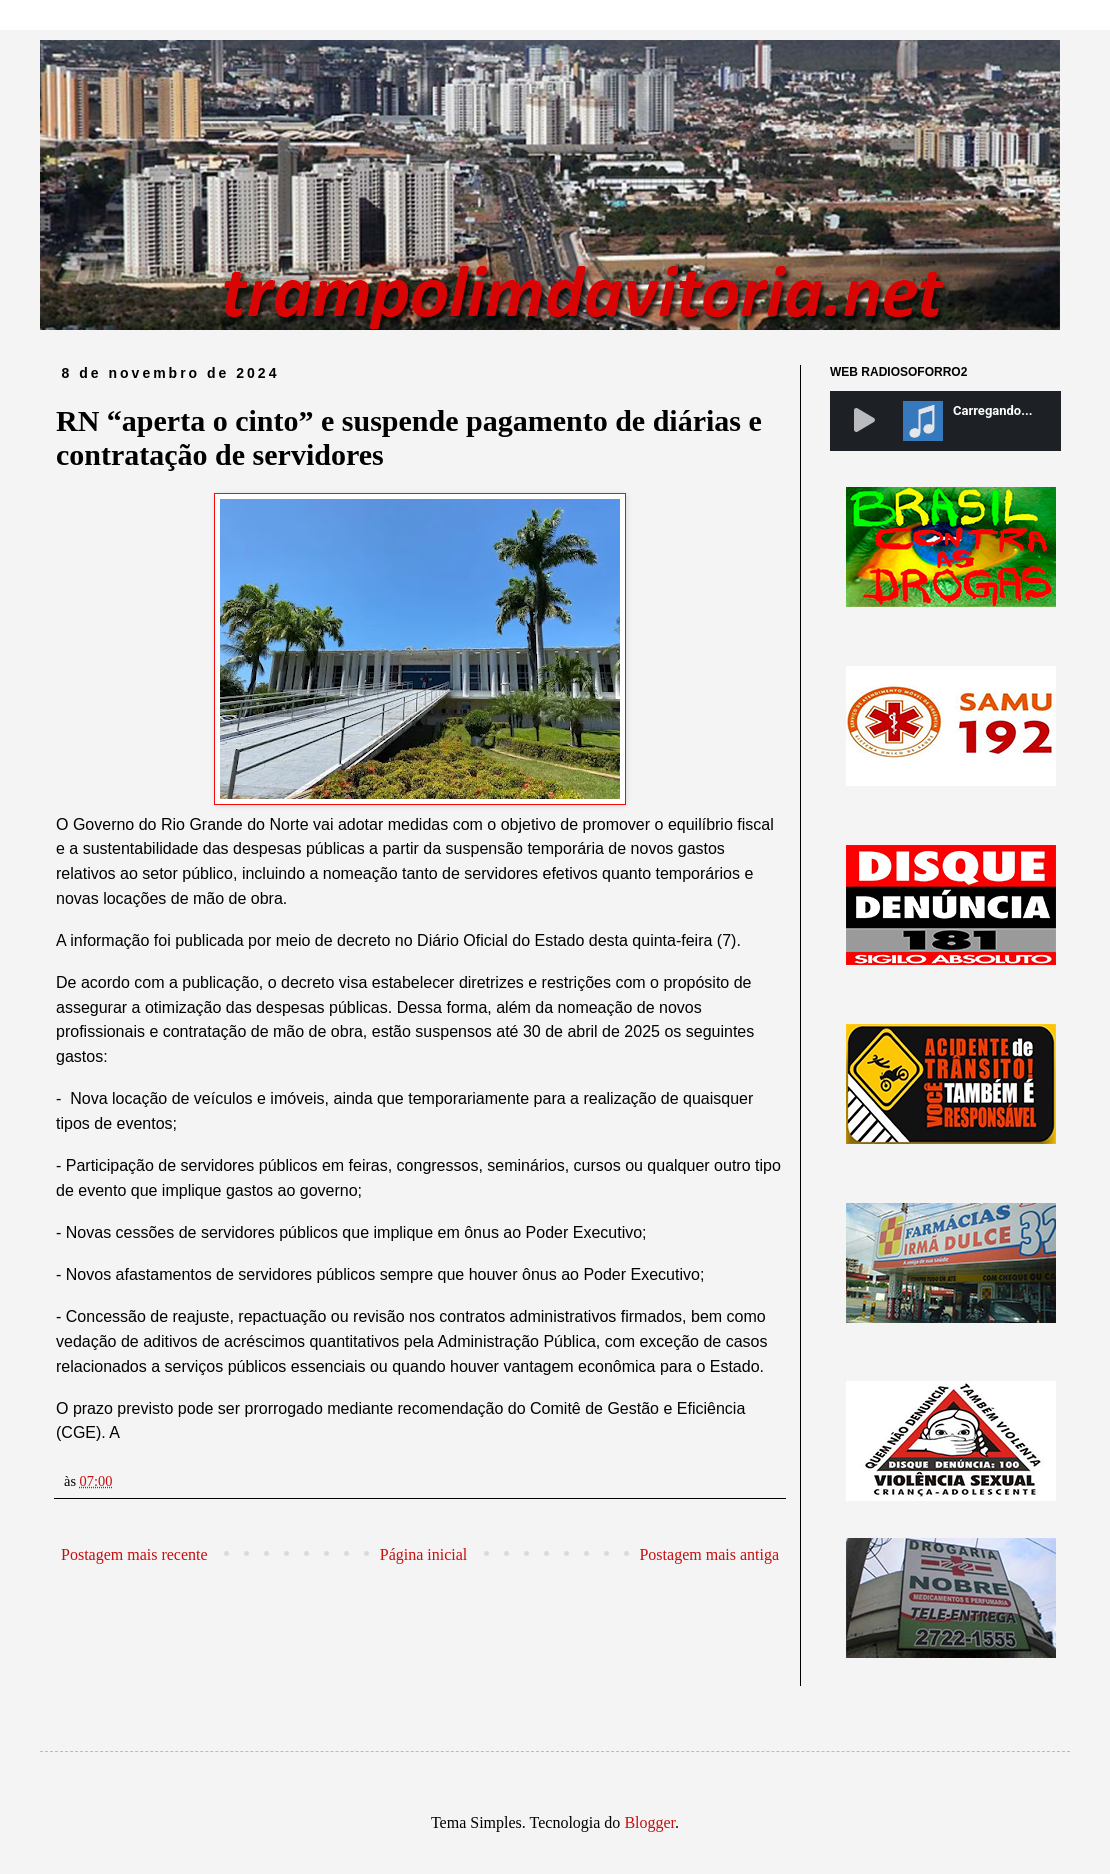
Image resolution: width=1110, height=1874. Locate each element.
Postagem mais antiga (709, 1554)
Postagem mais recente (134, 1554)
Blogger (649, 1822)
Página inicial (424, 1554)
